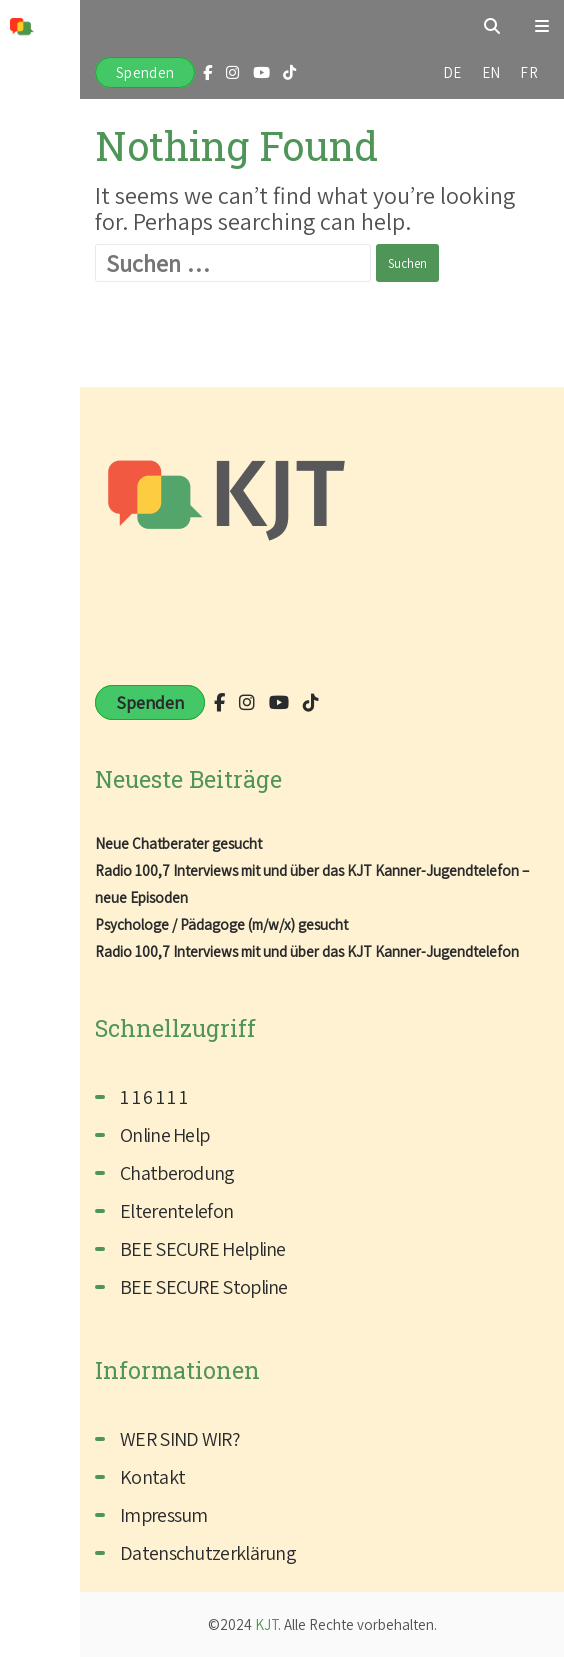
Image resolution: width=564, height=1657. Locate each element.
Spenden (145, 72)
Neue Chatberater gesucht (178, 843)
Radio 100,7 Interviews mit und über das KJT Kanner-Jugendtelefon (307, 951)
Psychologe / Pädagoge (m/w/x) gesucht (221, 924)
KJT (266, 1624)
